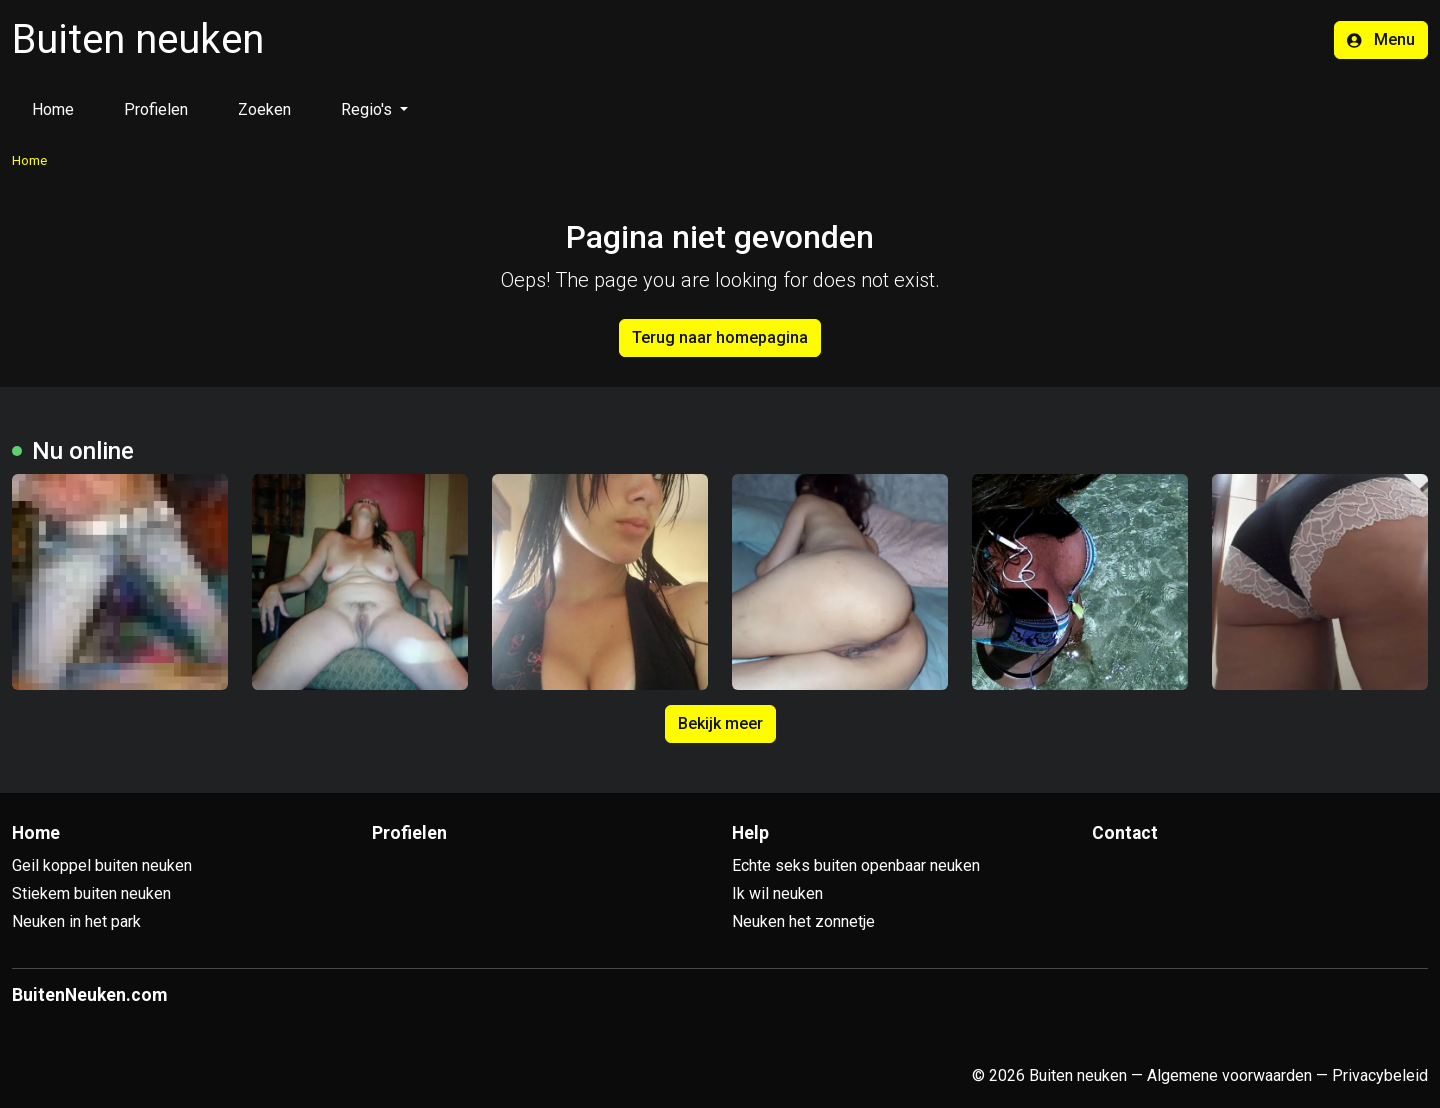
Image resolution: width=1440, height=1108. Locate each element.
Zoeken (264, 109)
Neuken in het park (76, 921)
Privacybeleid (1380, 1075)
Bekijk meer (720, 723)
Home (53, 109)
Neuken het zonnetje (803, 921)
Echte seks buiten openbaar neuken (856, 865)
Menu (1381, 39)
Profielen (156, 109)
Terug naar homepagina (720, 337)
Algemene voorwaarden (1229, 1075)
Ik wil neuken (777, 893)
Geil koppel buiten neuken (102, 865)
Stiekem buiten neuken (91, 893)
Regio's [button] (368, 109)
